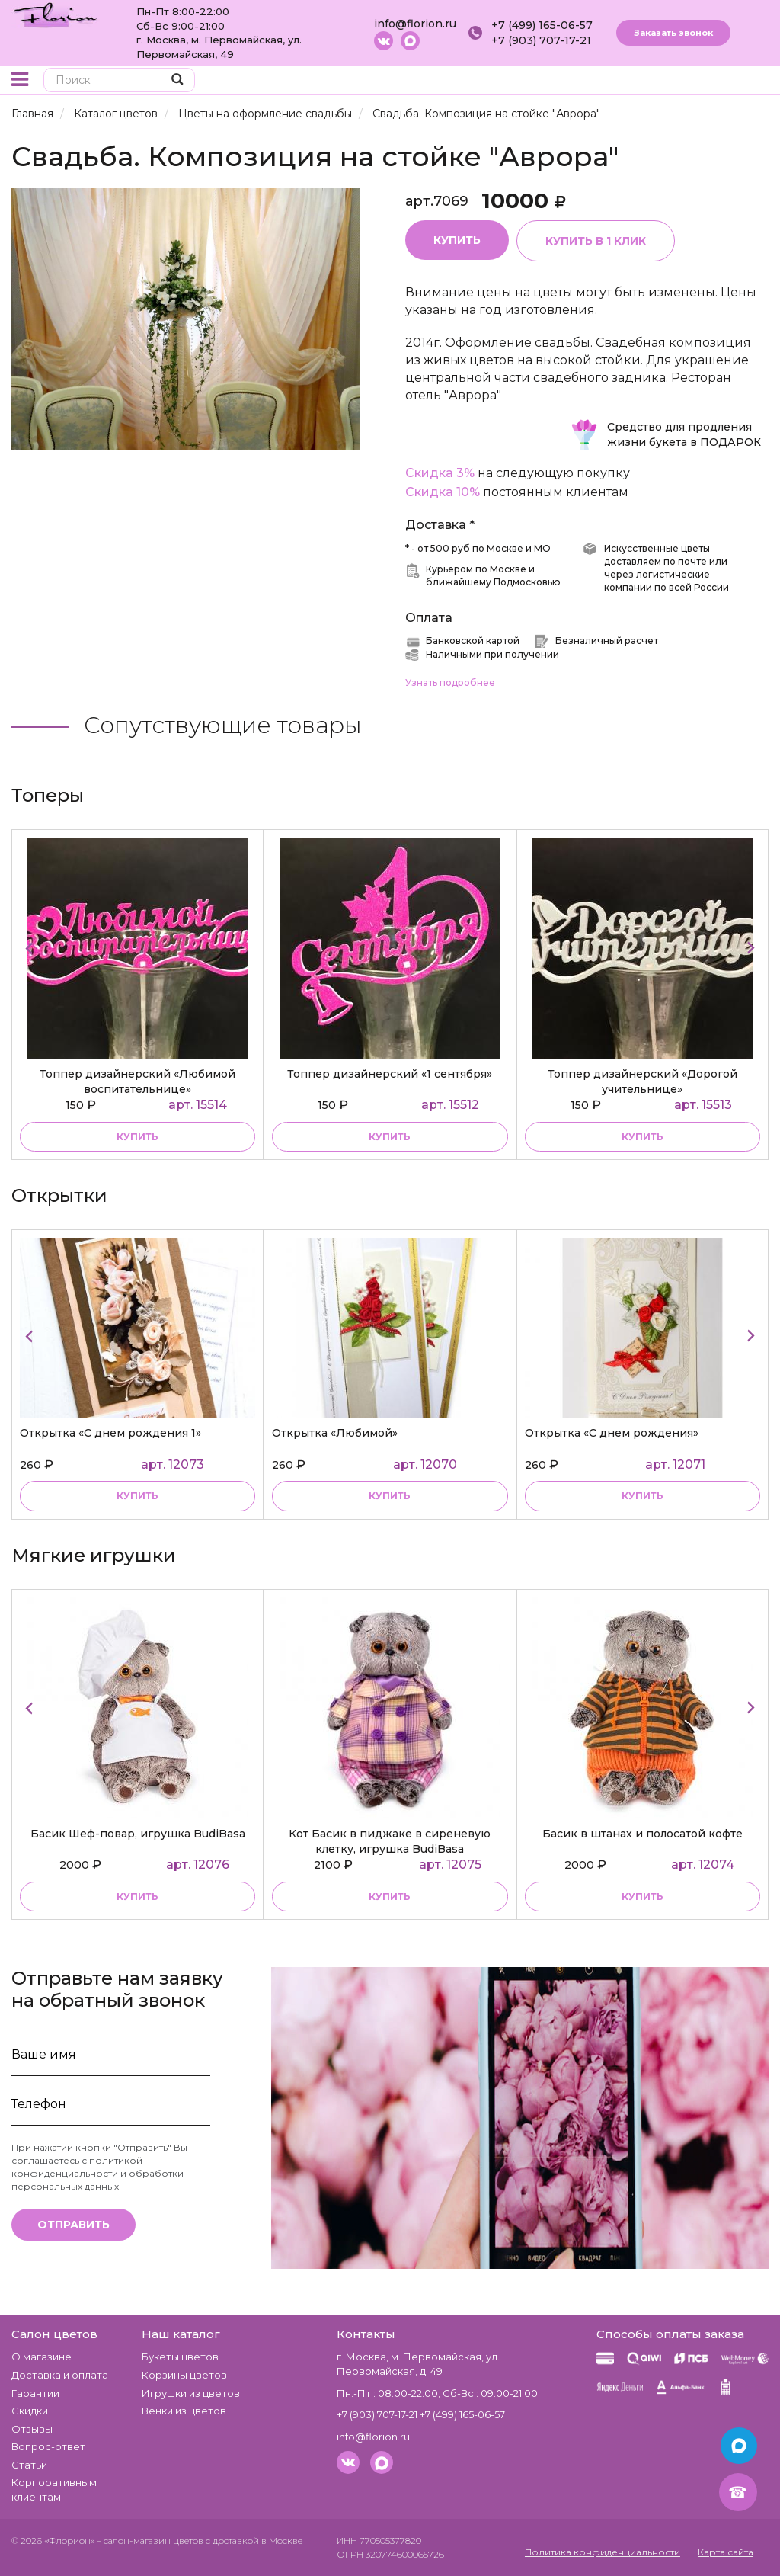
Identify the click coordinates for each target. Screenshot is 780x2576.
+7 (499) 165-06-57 (542, 25)
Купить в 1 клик (595, 241)
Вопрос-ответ (48, 2446)
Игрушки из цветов (191, 2393)
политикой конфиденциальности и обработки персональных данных (97, 2173)
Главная (32, 113)
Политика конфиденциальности (602, 2552)
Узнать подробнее (450, 682)
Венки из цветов (184, 2411)
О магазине (41, 2356)
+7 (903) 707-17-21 (541, 40)
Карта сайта (725, 2552)
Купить (457, 240)
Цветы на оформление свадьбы (265, 113)
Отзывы (32, 2429)
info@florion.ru (415, 23)
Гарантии (35, 2393)
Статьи (29, 2465)
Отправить (73, 2225)
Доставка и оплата (59, 2375)
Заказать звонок (673, 32)
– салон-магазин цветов (150, 2540)
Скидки (29, 2411)
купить (137, 1136)
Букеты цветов (180, 2356)
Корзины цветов (184, 2375)
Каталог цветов (116, 113)
